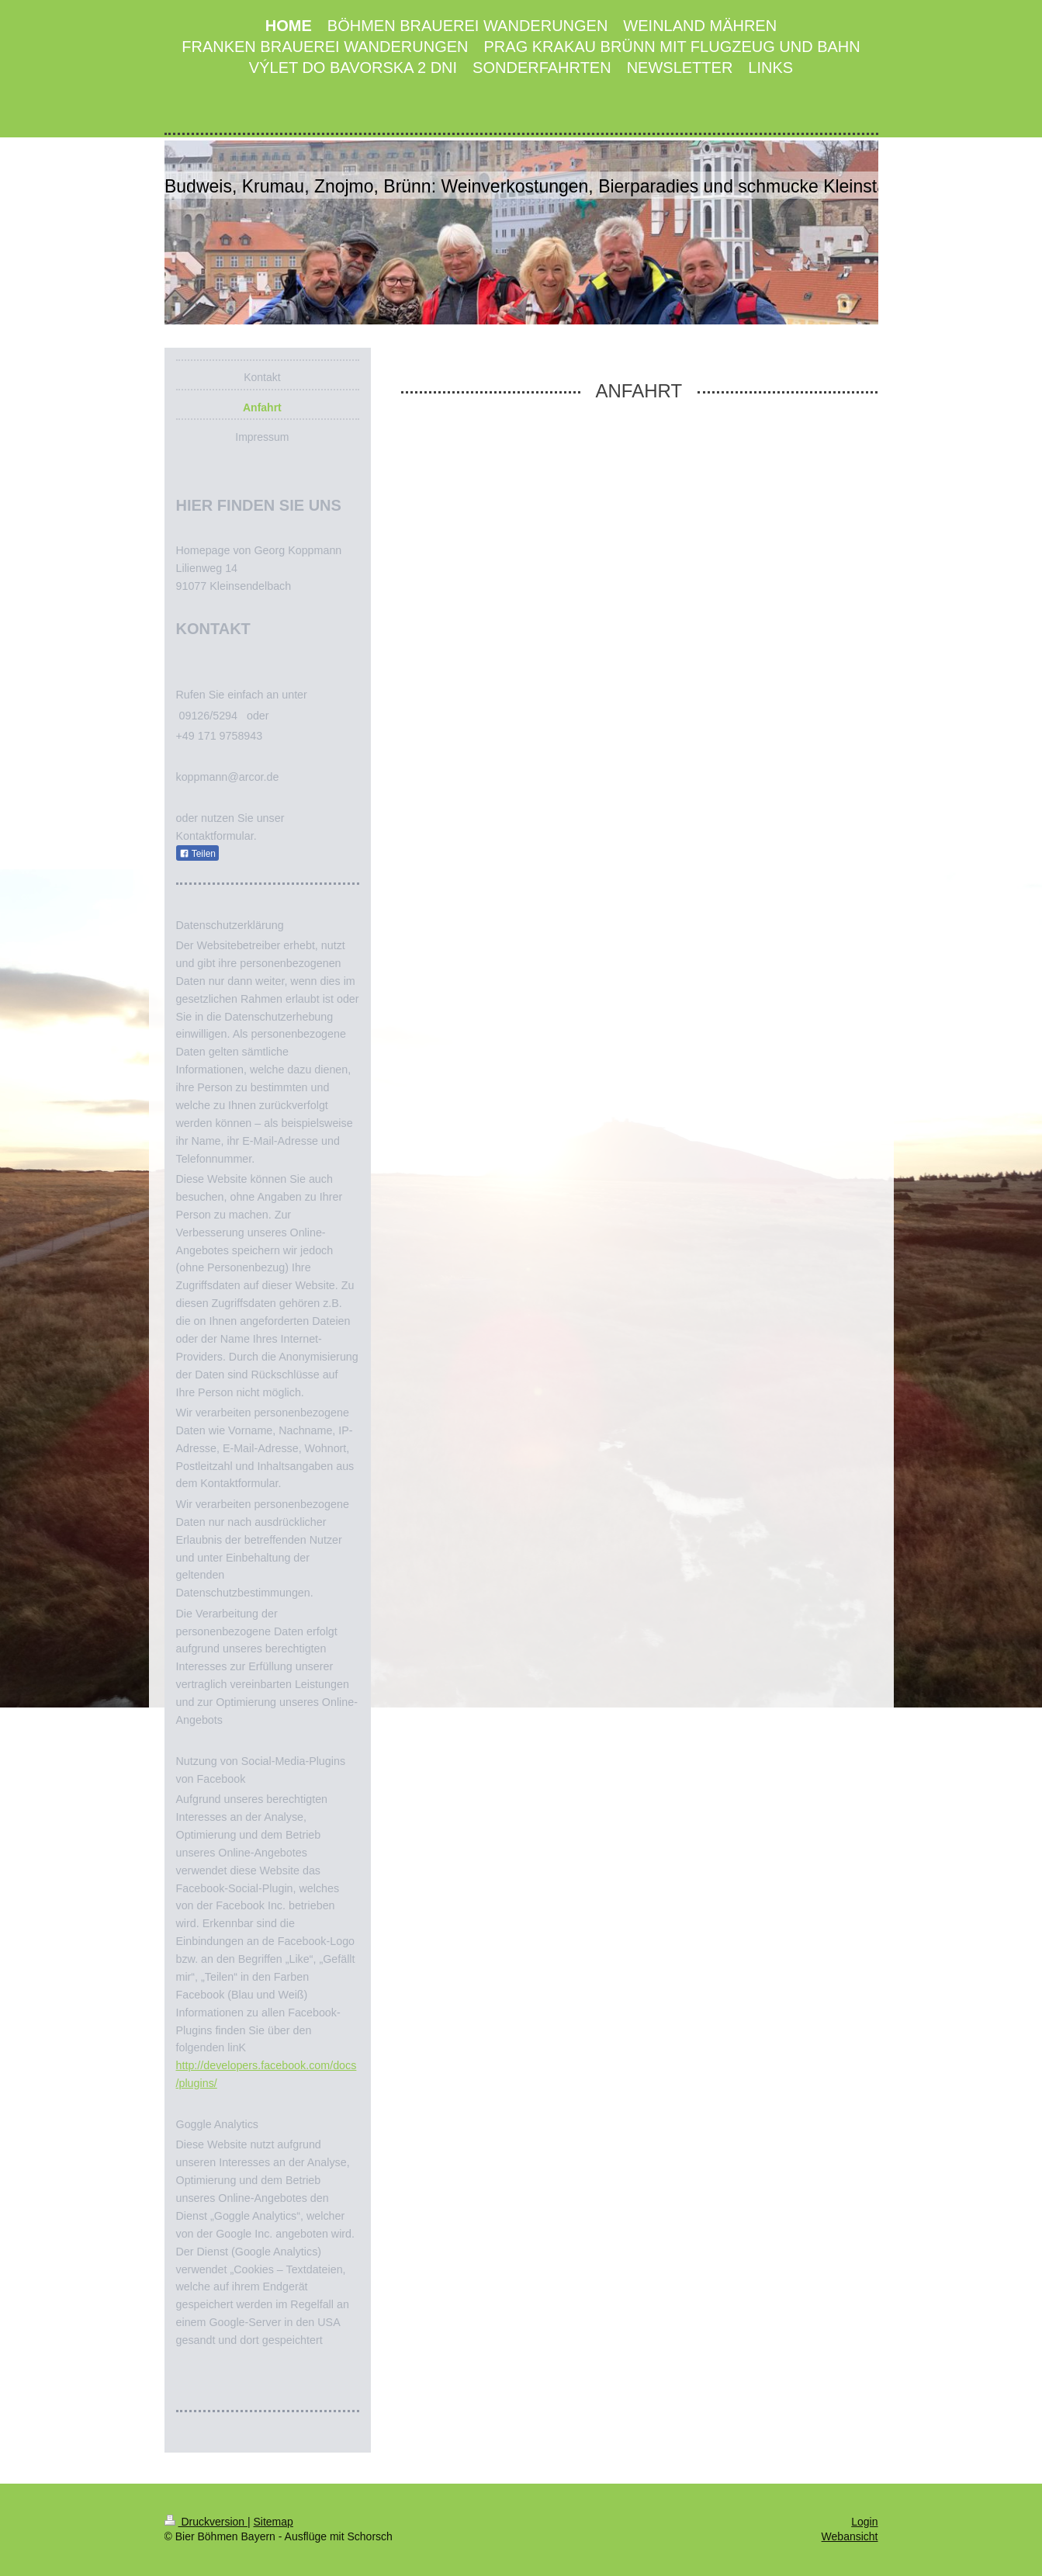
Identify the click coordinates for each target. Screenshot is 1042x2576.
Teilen (197, 853)
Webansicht (850, 2536)
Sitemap (273, 2521)
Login (864, 2521)
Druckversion (206, 2521)
